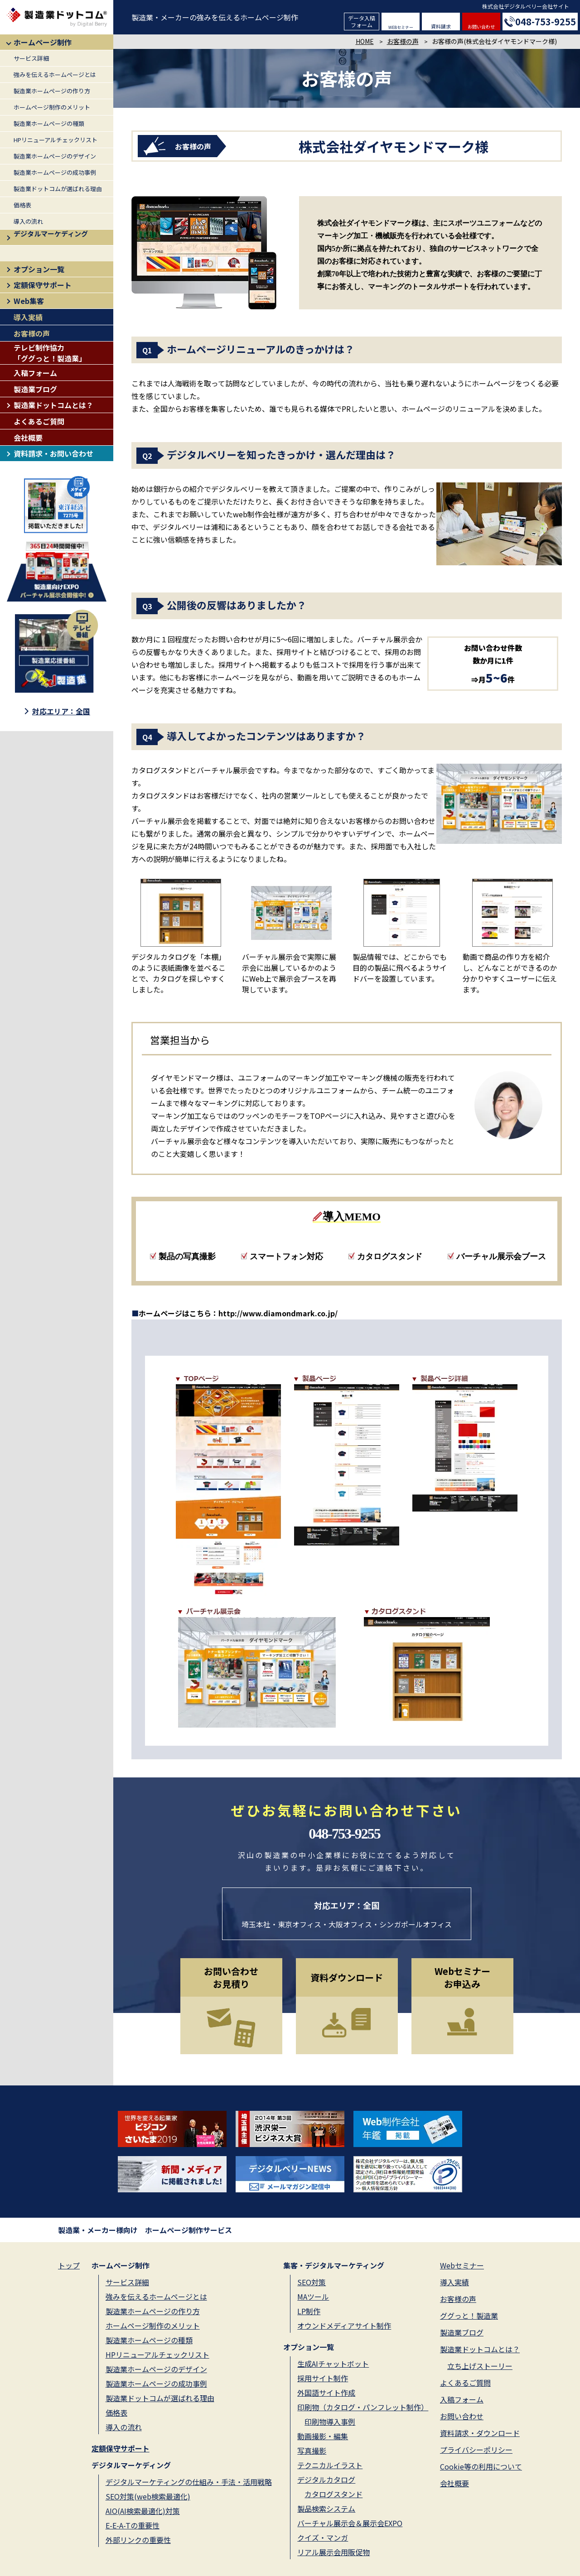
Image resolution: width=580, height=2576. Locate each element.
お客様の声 (32, 333)
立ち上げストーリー (479, 2365)
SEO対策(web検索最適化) (148, 2496)
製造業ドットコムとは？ (53, 405)
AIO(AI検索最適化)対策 (143, 2510)
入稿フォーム (35, 372)
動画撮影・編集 (322, 2436)
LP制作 (308, 2311)
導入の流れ (28, 221)
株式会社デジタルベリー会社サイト (525, 6)
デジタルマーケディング (51, 234)
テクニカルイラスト (329, 2465)
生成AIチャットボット (333, 2363)
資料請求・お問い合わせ (53, 453)
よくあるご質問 (39, 421)
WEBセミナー (400, 27)
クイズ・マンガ (322, 2537)
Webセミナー (462, 2265)
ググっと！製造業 (469, 2315)
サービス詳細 (31, 58)
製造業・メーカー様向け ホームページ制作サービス (145, 2230)
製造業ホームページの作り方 (52, 91)
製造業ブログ (35, 389)
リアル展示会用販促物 (333, 2552)
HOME (365, 41)
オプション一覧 (39, 269)
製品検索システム (326, 2508)
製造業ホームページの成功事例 (55, 172)
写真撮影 (311, 2450)
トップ (69, 2265)
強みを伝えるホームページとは (55, 74)
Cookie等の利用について (481, 2466)
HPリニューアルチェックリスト (55, 139)
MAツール (313, 2296)
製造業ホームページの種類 (49, 123)
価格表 (22, 205)
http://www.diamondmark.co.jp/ (278, 1313)
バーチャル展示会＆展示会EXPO (349, 2523)
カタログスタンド (333, 2494)
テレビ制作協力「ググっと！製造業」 (50, 353)
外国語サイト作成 (326, 2392)
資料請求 (441, 26)
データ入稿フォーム (361, 21)
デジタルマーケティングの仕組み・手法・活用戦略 (189, 2481)
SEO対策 (311, 2282)
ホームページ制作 (43, 42)
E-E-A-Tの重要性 (133, 2525)
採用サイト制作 (322, 2378)
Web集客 (29, 300)
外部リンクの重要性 (138, 2539)
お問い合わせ (481, 26)
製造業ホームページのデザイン (55, 156)
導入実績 (28, 317)
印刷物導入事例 (329, 2421)
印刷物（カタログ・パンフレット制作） (362, 2407)
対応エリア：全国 (61, 711)
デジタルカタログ (326, 2479)
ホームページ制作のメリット (52, 107)
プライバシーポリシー (476, 2449)
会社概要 (28, 437)
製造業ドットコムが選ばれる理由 (58, 188)
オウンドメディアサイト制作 (344, 2325)
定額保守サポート (43, 284)
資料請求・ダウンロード (480, 2432)
